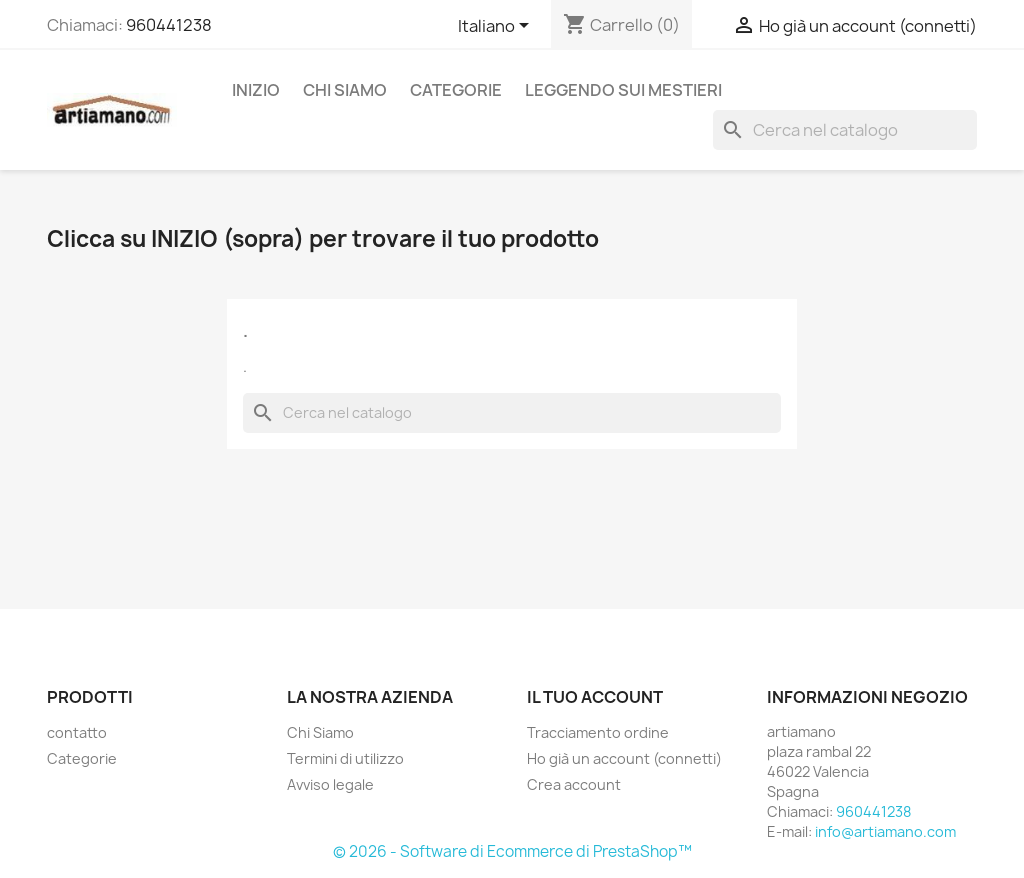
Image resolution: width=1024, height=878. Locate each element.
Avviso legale (330, 784)
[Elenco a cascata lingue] (497, 27)
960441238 (169, 25)
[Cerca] (845, 130)
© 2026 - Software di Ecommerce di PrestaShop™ (512, 851)
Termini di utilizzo (345, 758)
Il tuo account (595, 697)
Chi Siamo (345, 90)
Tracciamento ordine (598, 732)
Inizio (256, 90)
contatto (77, 732)
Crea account (574, 784)
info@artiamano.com (885, 831)
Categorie (456, 90)
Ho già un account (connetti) (624, 758)
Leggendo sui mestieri (623, 90)
